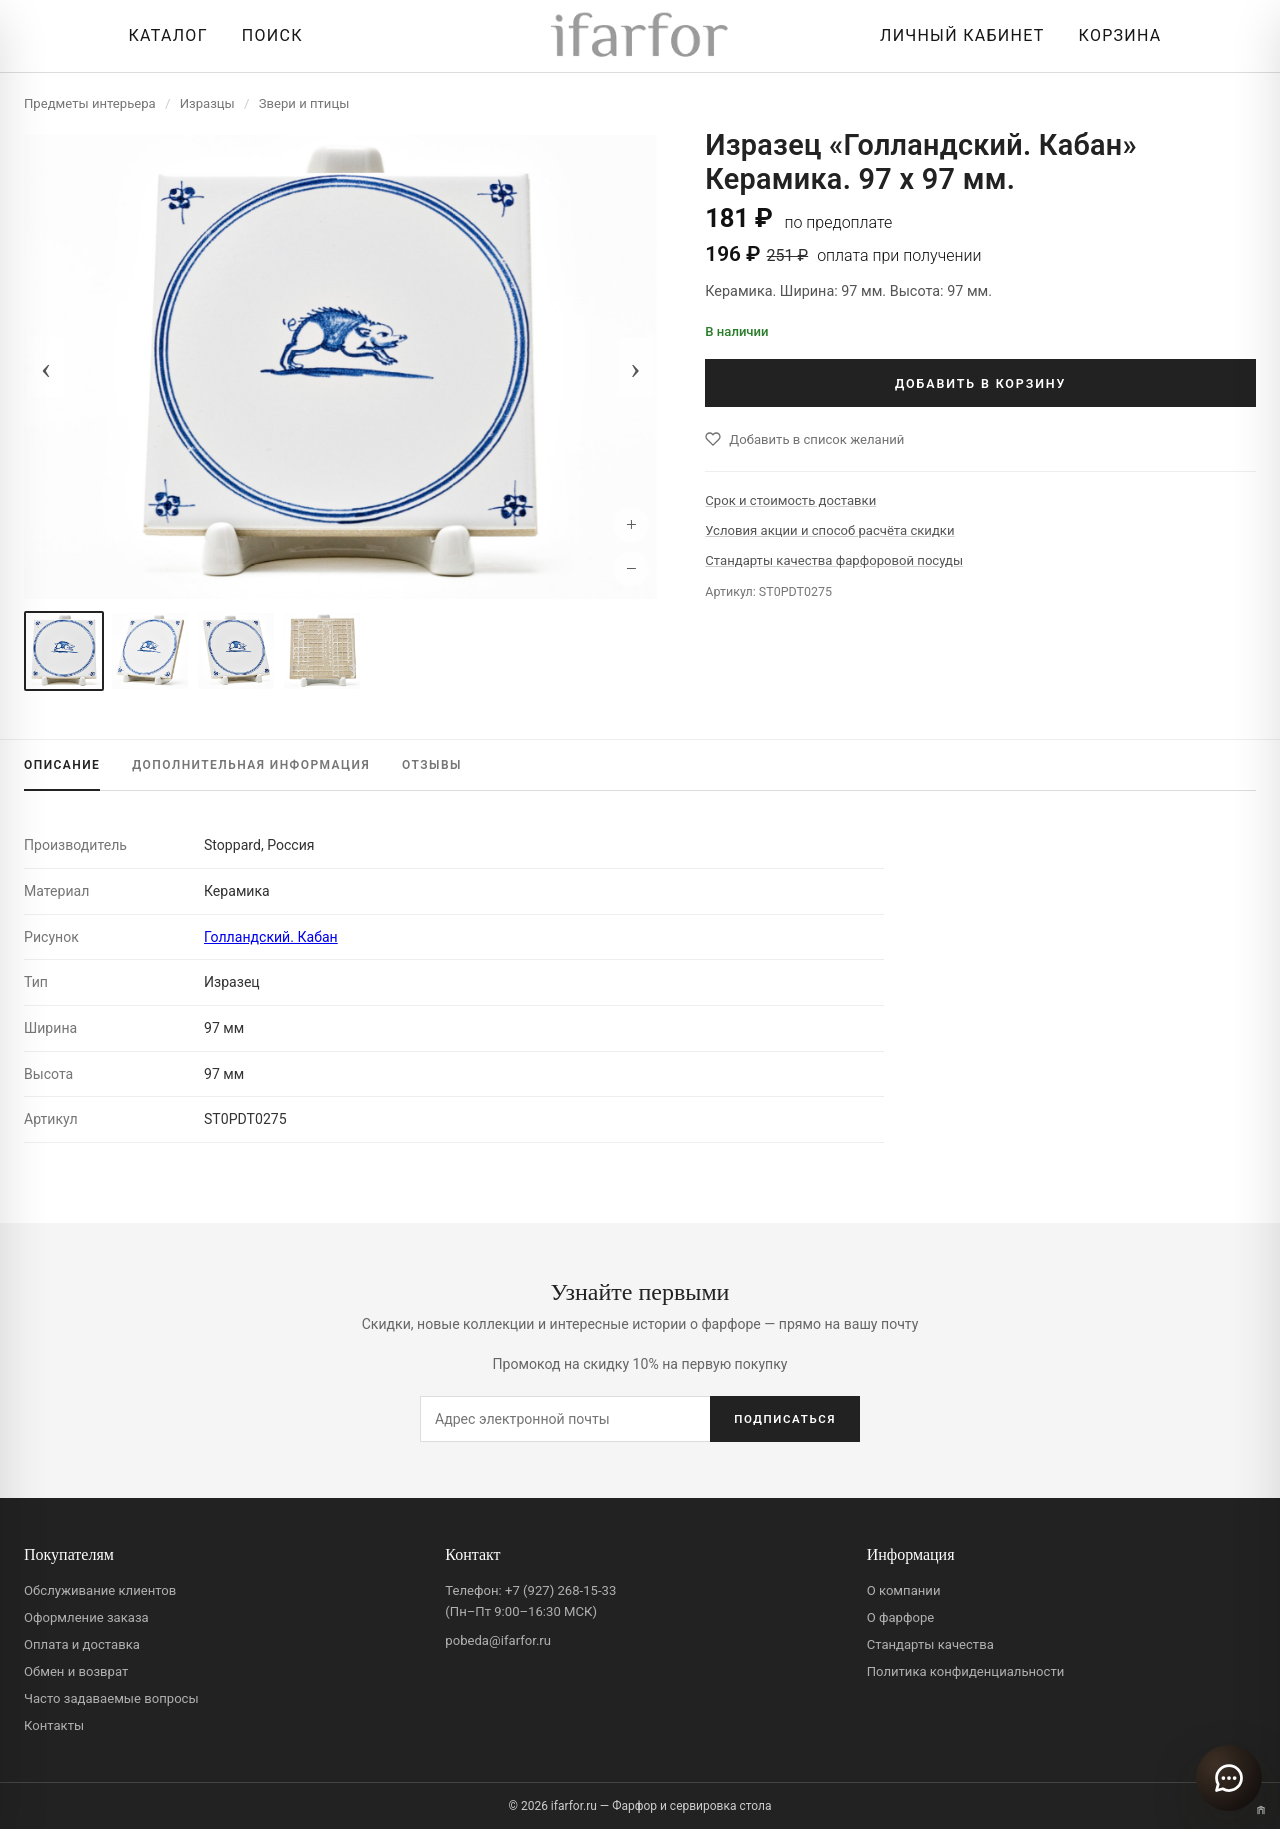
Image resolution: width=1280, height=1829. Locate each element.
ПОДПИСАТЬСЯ (785, 1419)
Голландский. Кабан (271, 937)
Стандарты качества (930, 1644)
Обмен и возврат (76, 1671)
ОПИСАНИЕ (62, 765)
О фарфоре (901, 1617)
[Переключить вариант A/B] (1261, 1810)
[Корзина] (1115, 36)
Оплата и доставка (82, 1644)
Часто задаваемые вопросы (111, 1698)
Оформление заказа (86, 1617)
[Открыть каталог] (162, 36)
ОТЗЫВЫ (432, 765)
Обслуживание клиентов (100, 1590)
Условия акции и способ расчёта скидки (829, 530)
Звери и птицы (304, 103)
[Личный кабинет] (957, 36)
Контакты (54, 1725)
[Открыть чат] (1229, 1778)
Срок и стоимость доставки (790, 500)
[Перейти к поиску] (267, 36)
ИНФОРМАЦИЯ (251, 765)
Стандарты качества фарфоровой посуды (834, 560)
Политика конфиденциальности (966, 1671)
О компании (904, 1590)
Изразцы (207, 103)
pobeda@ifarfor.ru (498, 1640)
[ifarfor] (640, 36)
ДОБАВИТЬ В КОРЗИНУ (980, 383)
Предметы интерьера (90, 103)
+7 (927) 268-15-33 (560, 1590)
